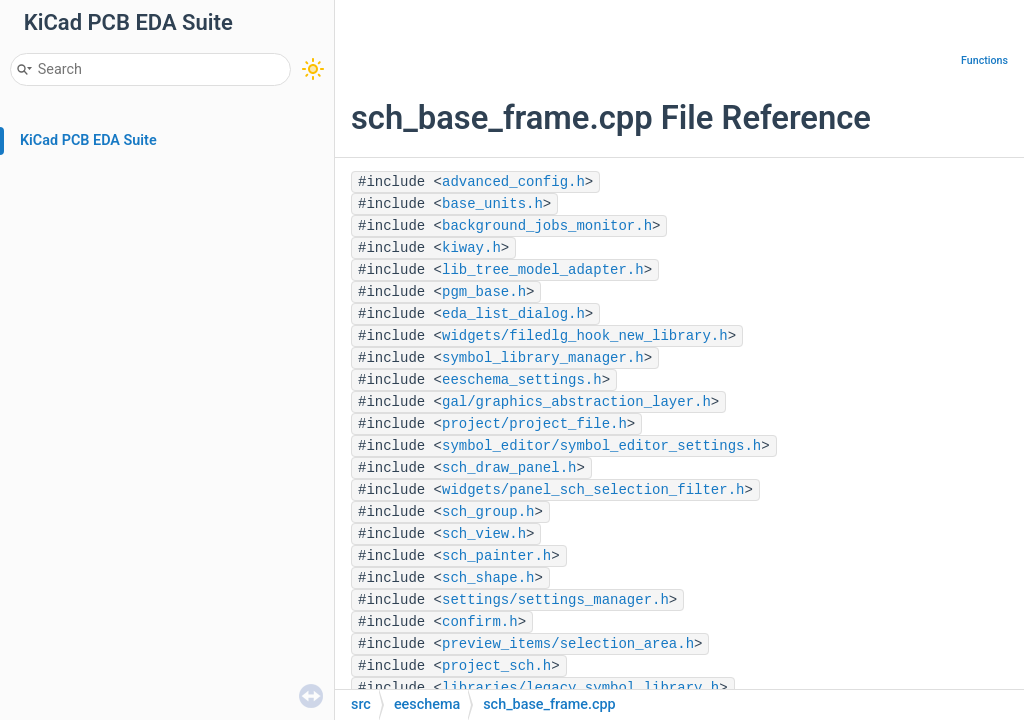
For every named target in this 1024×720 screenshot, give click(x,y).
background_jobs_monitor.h (547, 226)
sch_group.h (488, 512)
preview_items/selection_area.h (568, 644)
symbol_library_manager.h (543, 358)
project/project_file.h (534, 424)
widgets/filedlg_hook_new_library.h (585, 336)
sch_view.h (484, 534)
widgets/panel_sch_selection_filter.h (593, 490)
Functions (984, 60)
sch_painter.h (496, 556)
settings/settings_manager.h (555, 600)
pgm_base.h (484, 292)
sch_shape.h (488, 578)
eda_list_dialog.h (513, 314)
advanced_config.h (513, 182)
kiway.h (471, 248)
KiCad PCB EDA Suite (88, 140)
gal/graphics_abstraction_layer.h (576, 402)
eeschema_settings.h (522, 380)
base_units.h (492, 204)
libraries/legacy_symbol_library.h (580, 688)
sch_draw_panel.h (509, 468)
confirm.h (480, 622)
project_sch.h (496, 666)
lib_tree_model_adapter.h (543, 270)
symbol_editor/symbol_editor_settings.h (601, 446)
